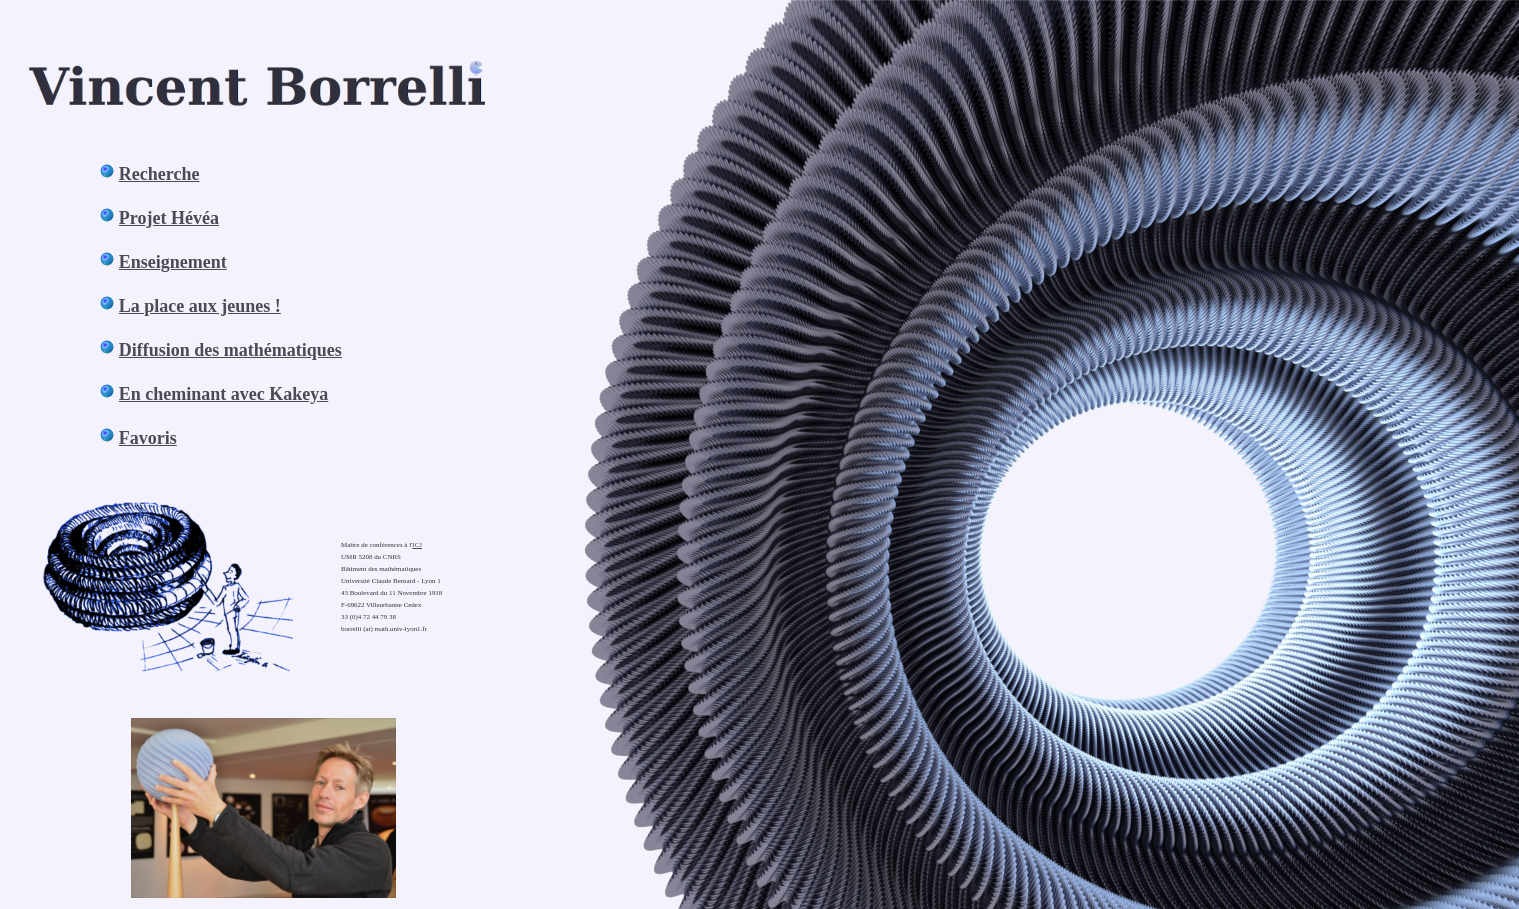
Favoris (148, 438)
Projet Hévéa (169, 218)
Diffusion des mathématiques (230, 350)
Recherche (159, 174)
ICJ (417, 545)
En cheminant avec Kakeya (224, 394)
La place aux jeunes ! (200, 306)
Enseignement (173, 262)
